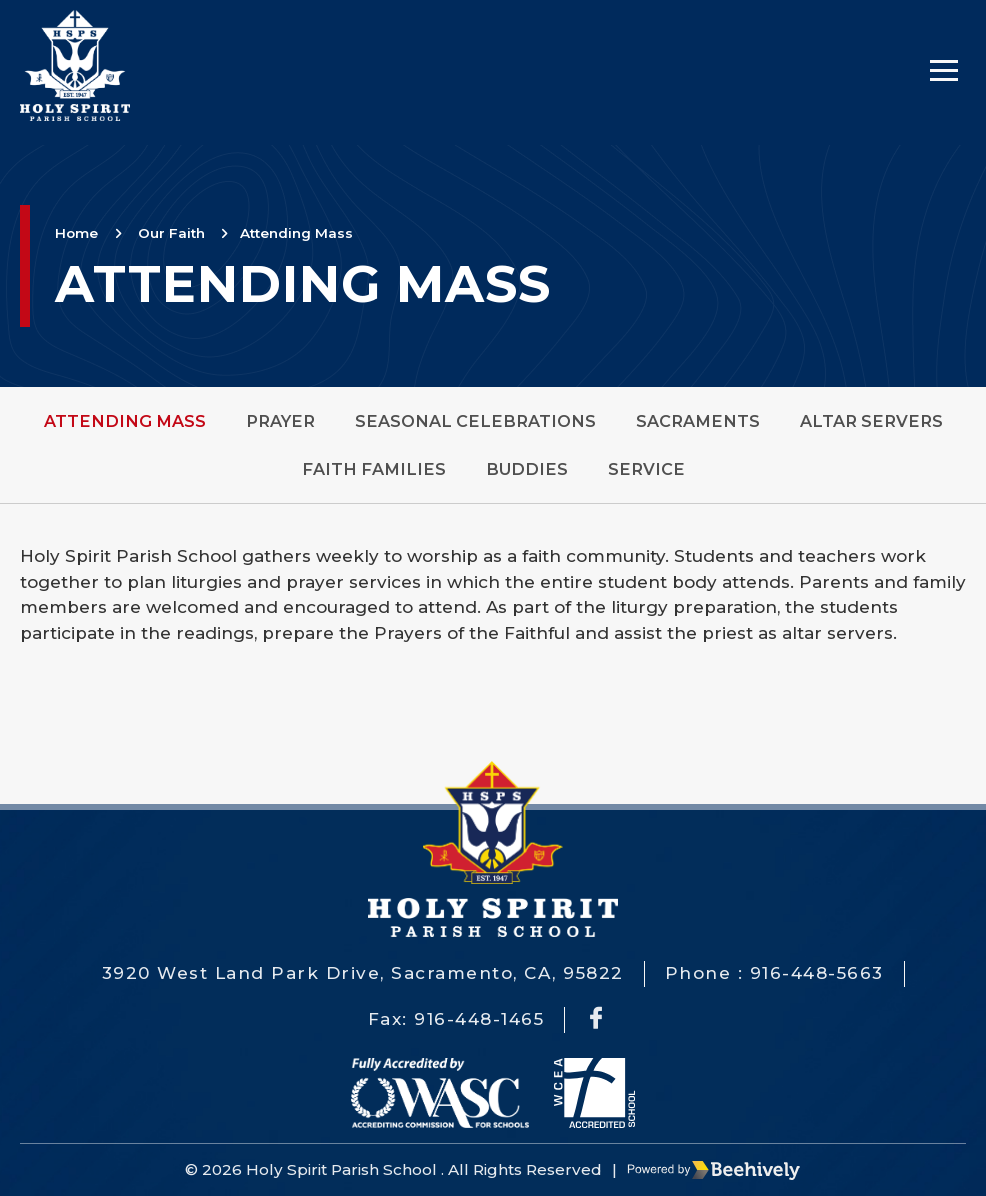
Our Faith (171, 233)
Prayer (280, 421)
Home (76, 233)
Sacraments (698, 421)
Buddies (527, 469)
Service (646, 469)
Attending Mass (296, 233)
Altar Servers (871, 421)
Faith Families (374, 469)
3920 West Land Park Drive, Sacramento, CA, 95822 (363, 973)
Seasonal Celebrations (475, 421)
